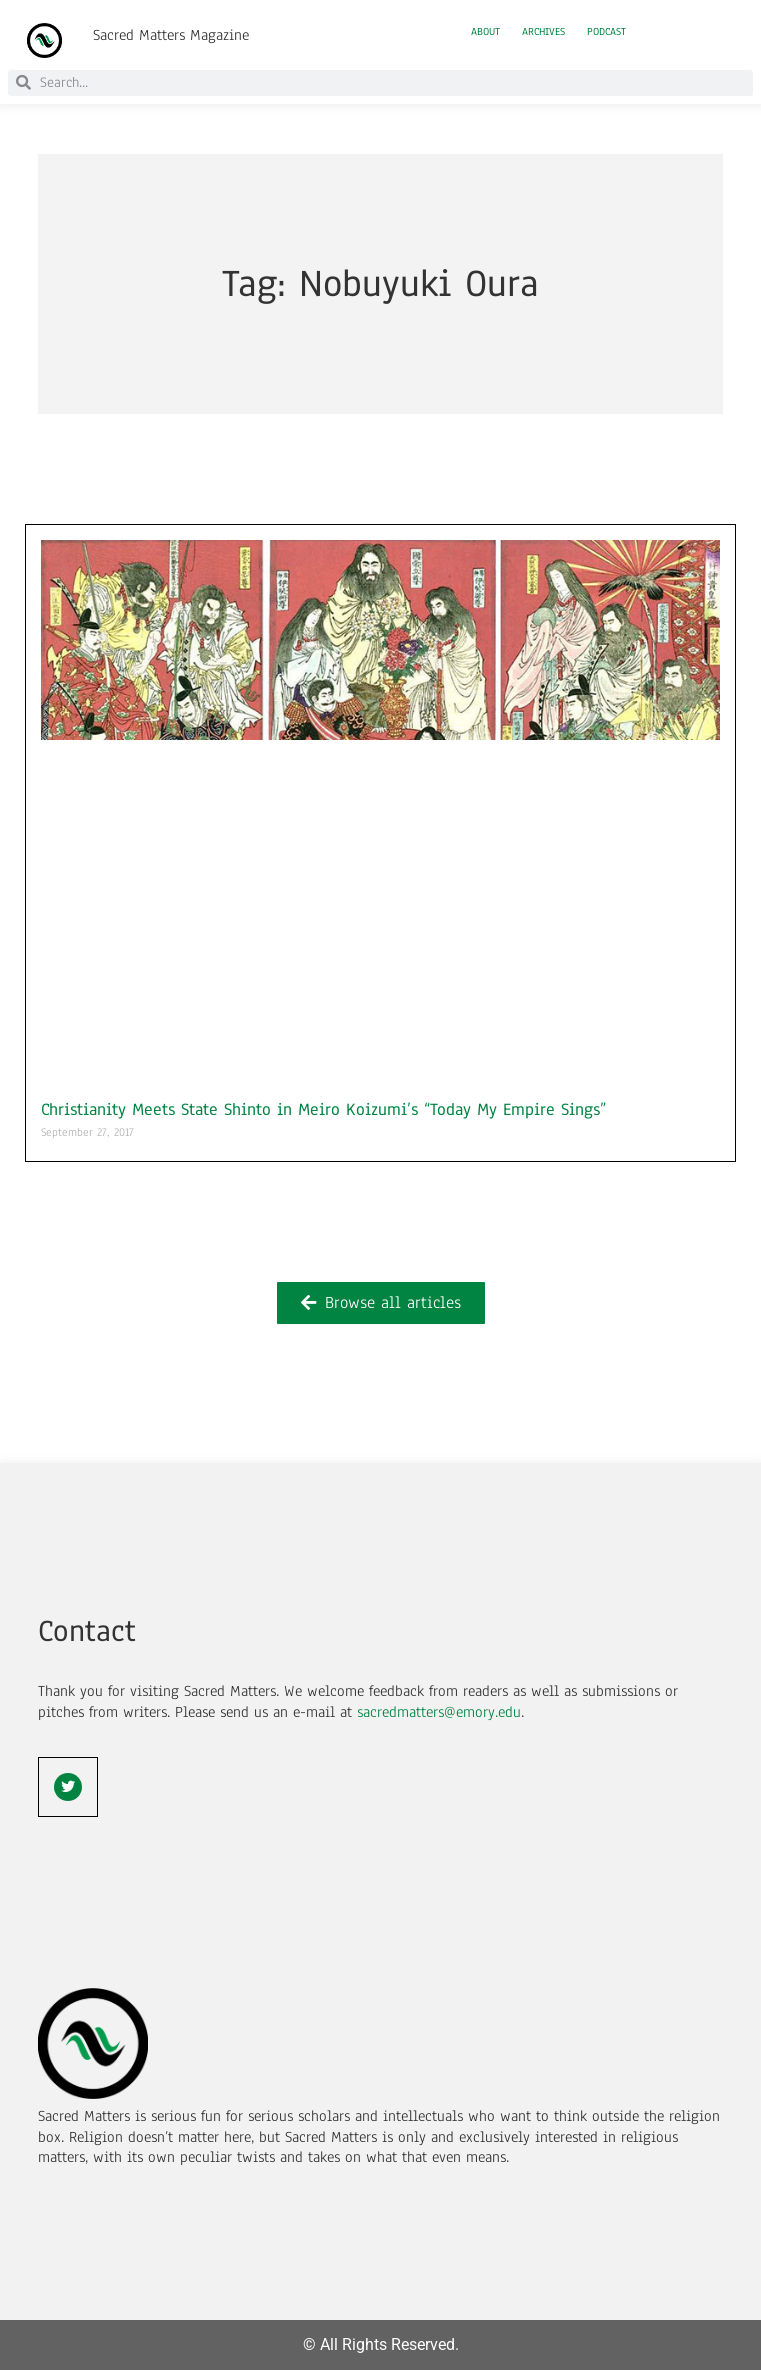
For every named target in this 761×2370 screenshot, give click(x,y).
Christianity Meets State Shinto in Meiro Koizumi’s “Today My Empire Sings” (323, 1109)
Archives (543, 32)
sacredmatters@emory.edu (439, 1712)
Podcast (606, 32)
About (485, 32)
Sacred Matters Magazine (171, 35)
